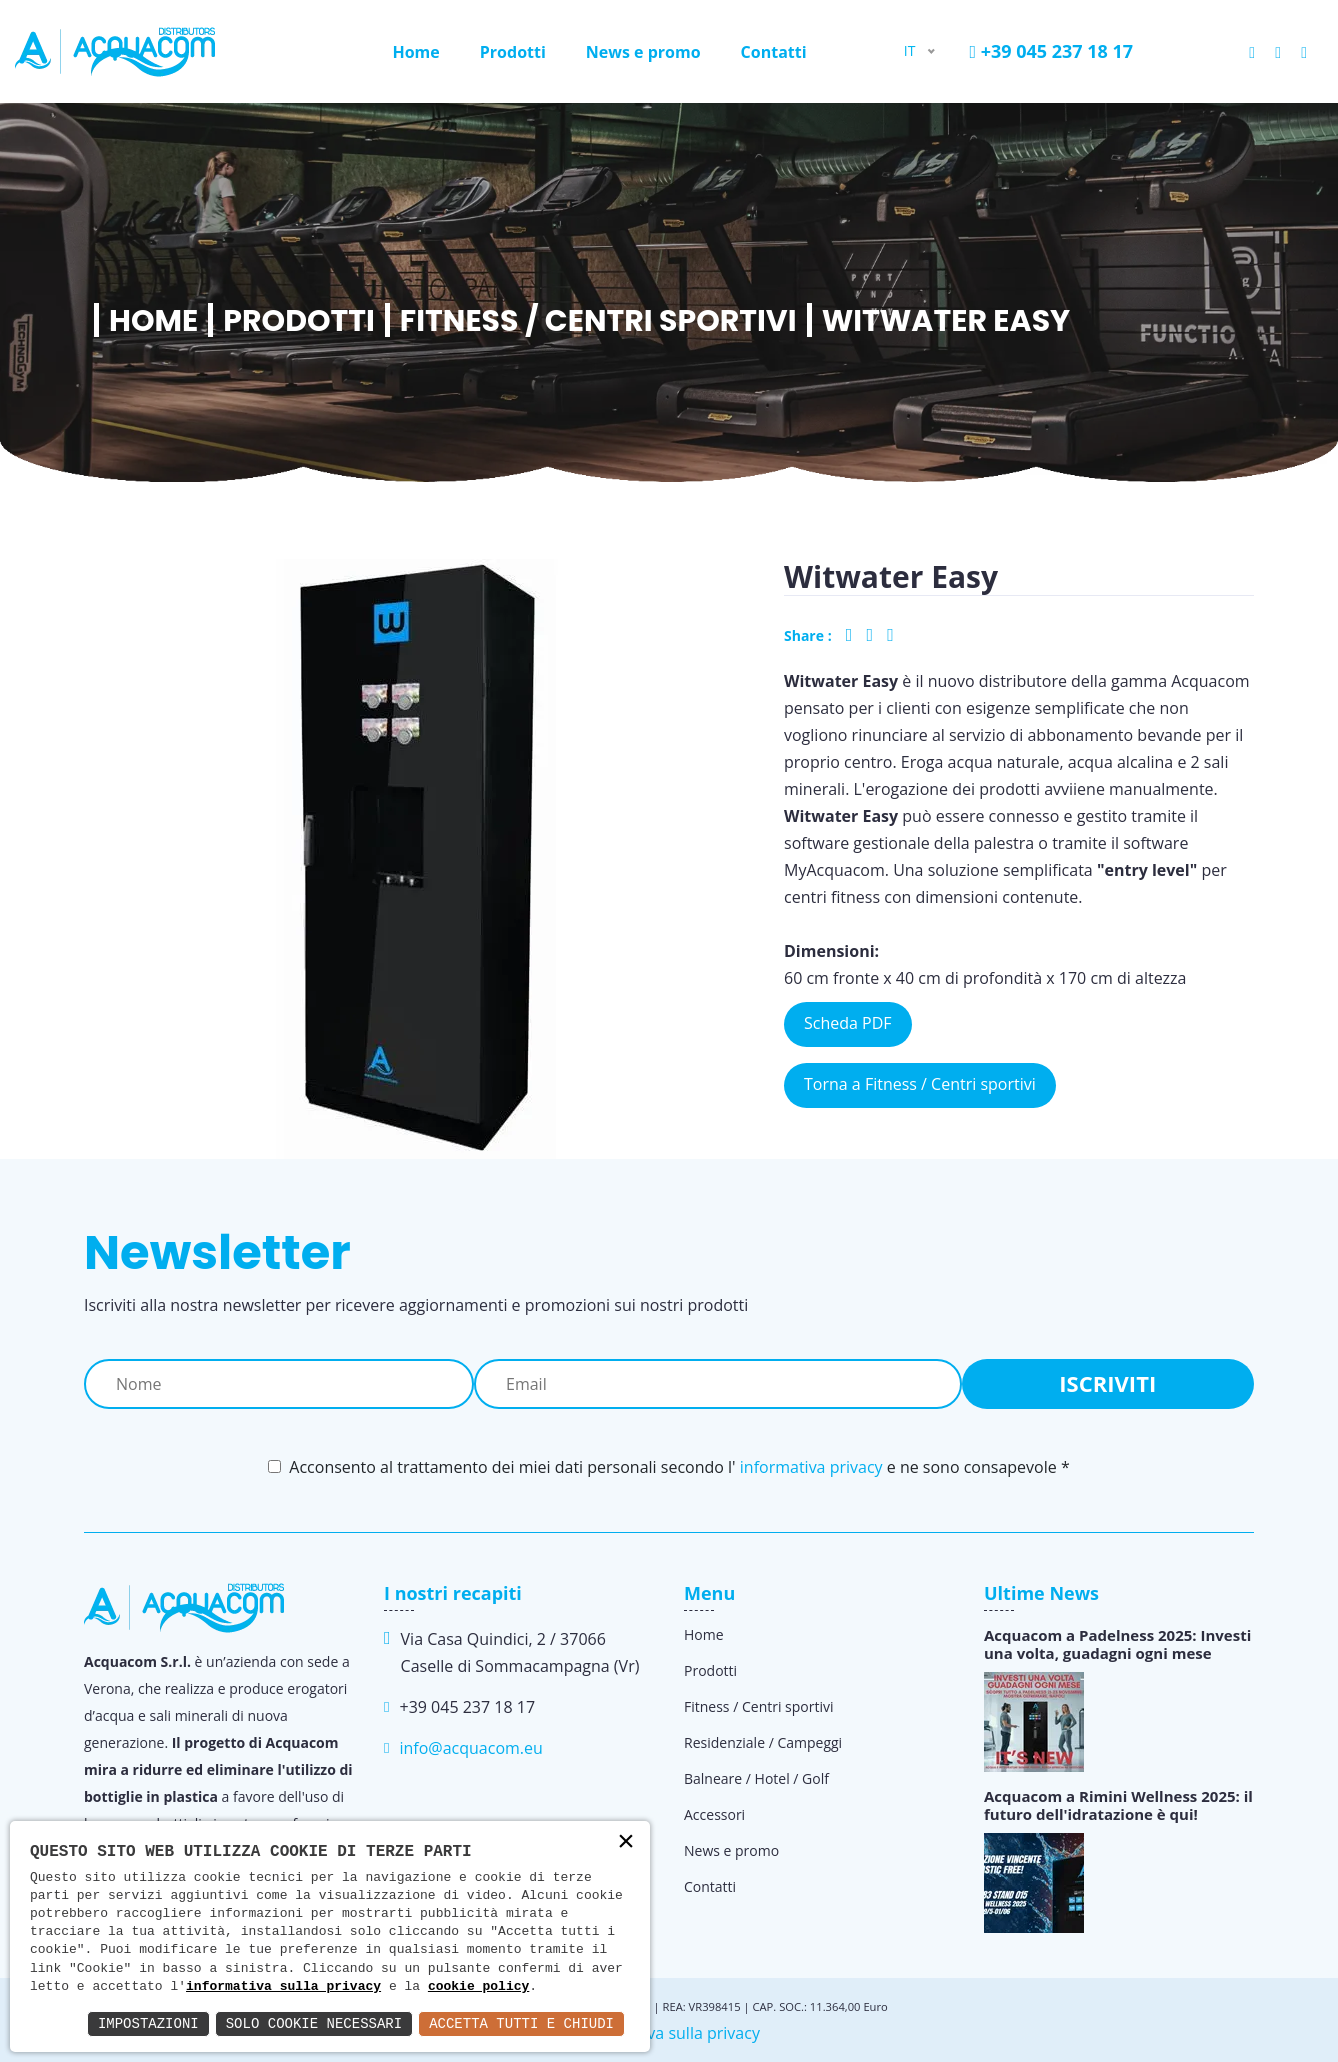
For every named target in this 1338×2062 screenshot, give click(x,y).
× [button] (626, 1843)
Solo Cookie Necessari (314, 2023)
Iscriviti (1107, 1383)
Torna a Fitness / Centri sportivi (920, 1084)
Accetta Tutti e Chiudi (521, 2023)
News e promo (643, 52)
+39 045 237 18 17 (1051, 51)
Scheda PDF (848, 1023)
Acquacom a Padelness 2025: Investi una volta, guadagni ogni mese (1117, 1644)
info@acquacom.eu (470, 1748)
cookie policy (478, 1987)
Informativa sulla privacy (669, 2033)
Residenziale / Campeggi (763, 1742)
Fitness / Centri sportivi (598, 321)
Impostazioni (148, 2023)
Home (415, 52)
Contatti (774, 52)
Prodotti (513, 52)
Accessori (714, 1814)
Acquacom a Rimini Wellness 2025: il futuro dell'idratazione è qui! (1118, 1805)
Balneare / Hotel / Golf (756, 1778)
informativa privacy (811, 1467)
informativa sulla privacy (283, 1987)
